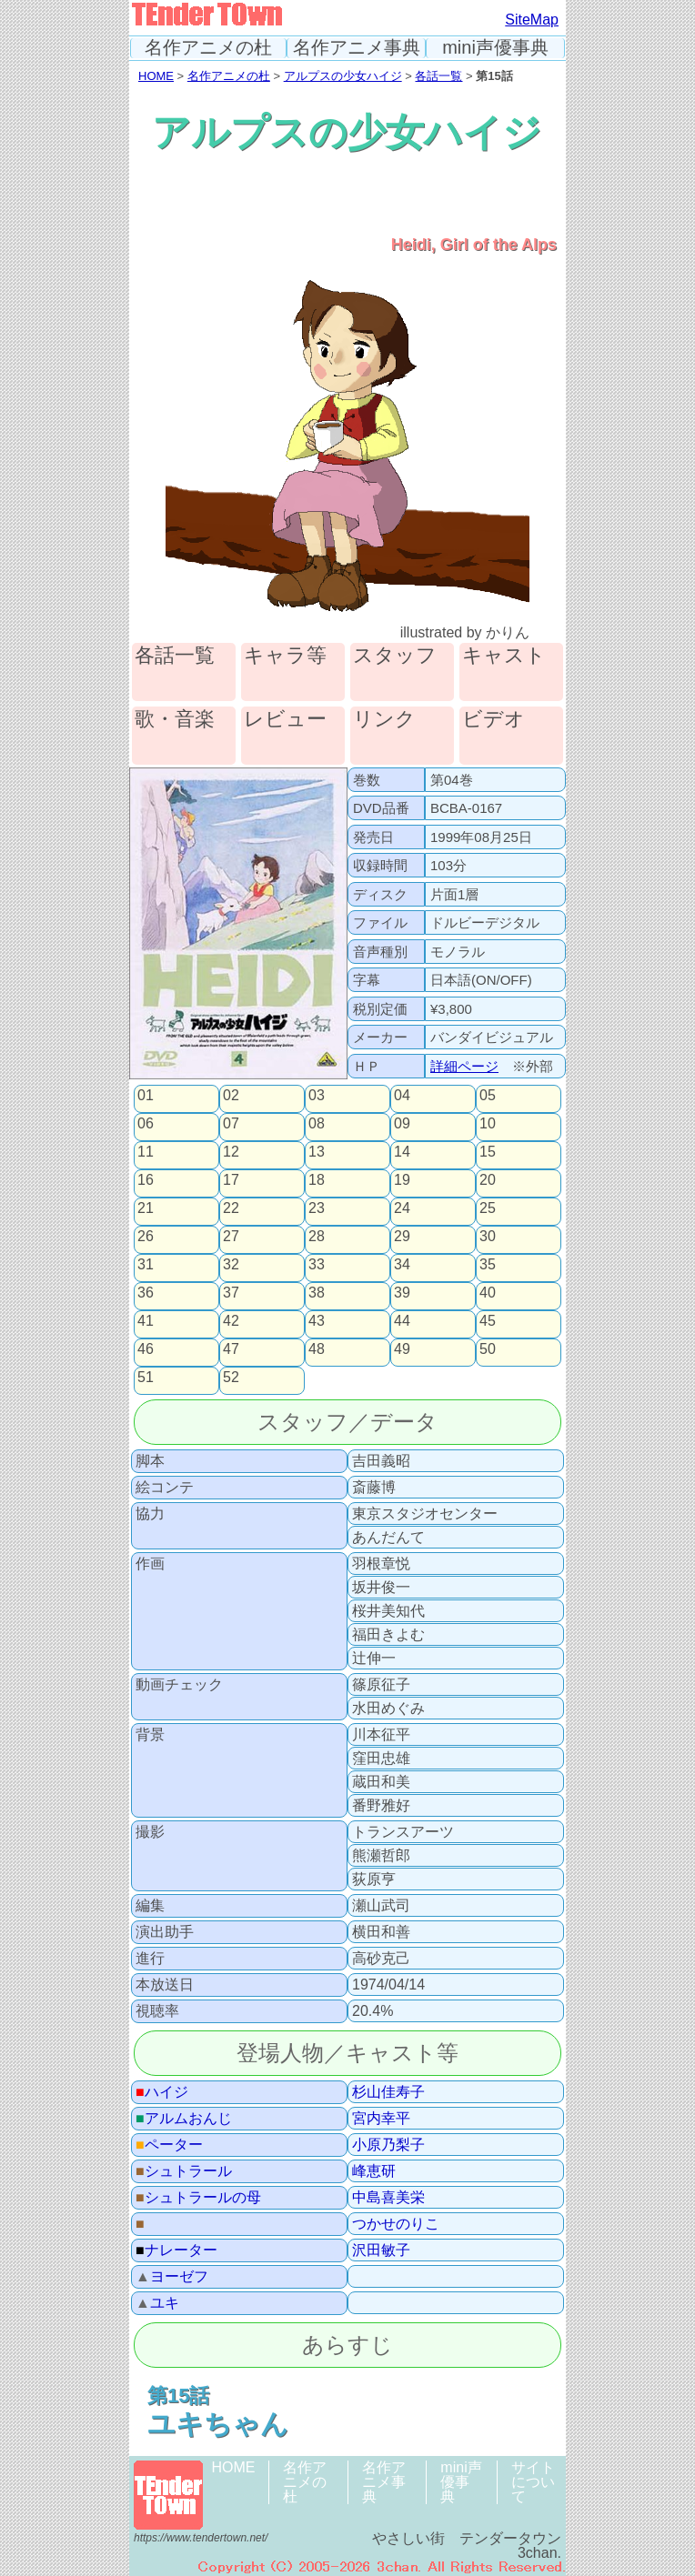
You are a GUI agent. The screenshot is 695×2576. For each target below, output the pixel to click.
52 (231, 1377)
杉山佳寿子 (388, 2092)
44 (402, 1321)
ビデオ (493, 719)
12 (231, 1152)
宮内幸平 (381, 2118)
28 (316, 1236)
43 (316, 1321)
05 (487, 1095)
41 (145, 1321)
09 (402, 1124)
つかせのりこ (395, 2224)
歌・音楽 (175, 719)
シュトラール (184, 2171)
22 (231, 1208)
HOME (156, 76)
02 (231, 1095)
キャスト (504, 656)
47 (231, 1349)
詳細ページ (464, 1066)
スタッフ (395, 656)
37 (231, 1293)
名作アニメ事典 (356, 47)
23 (316, 1208)
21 (145, 1208)
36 (145, 1293)
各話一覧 (438, 76)
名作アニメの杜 (208, 47)
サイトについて (533, 2482)
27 (231, 1236)
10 (487, 1124)
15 (487, 1152)
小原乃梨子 (388, 2145)
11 (145, 1152)
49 (402, 1349)
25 (487, 1208)
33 (316, 1265)
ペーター (169, 2145)
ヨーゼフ (172, 2277)
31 (145, 1265)
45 (487, 1321)
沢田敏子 (381, 2250)
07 (231, 1124)
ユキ (157, 2303)
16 (145, 1180)
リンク (384, 719)
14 (402, 1152)
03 (316, 1095)
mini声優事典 (495, 47)
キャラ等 (285, 656)
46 (145, 1349)
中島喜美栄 (388, 2197)
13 (316, 1152)
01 (145, 1095)
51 (145, 1377)
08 (316, 1124)
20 (487, 1180)
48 (316, 1349)
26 (145, 1236)
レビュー (285, 719)
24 (402, 1208)
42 (231, 1321)
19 (402, 1180)
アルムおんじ (184, 2118)
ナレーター (176, 2250)
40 (487, 1293)
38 (316, 1293)
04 (402, 1095)
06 (145, 1124)
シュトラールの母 (198, 2197)
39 (402, 1293)
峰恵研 (374, 2171)
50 (487, 1349)
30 (487, 1236)
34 (402, 1265)
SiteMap (532, 19)
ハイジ (162, 2092)
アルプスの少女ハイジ (343, 76)
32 (231, 1265)
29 (402, 1236)
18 (316, 1180)
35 (487, 1265)
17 (231, 1180)
